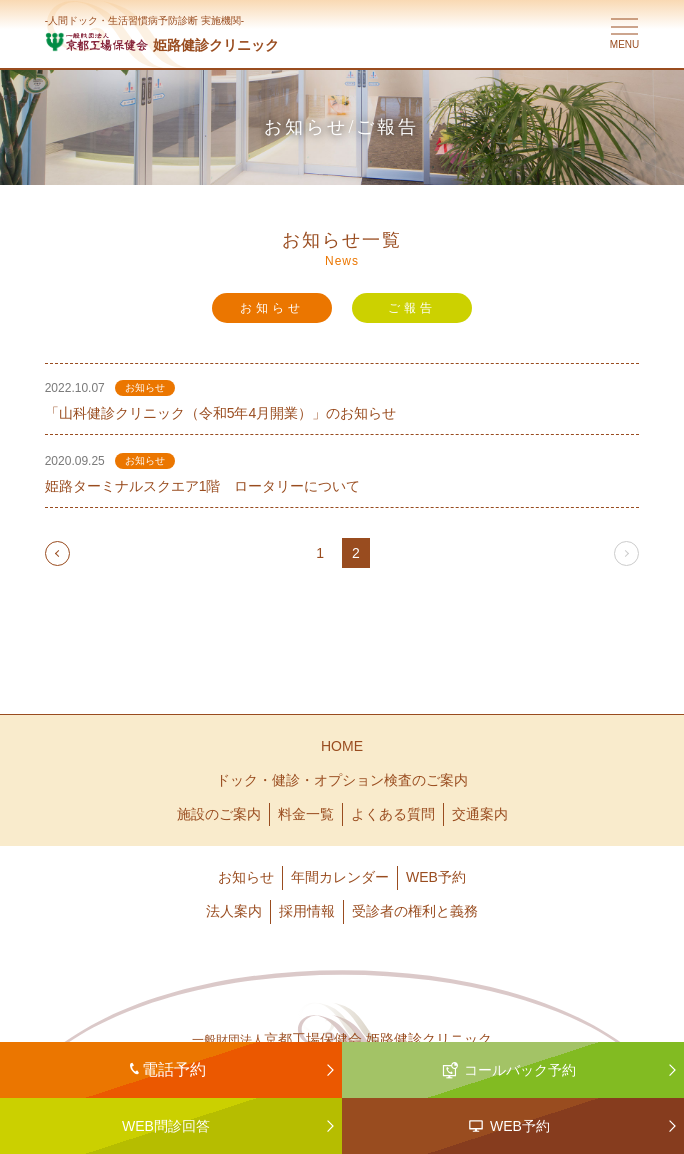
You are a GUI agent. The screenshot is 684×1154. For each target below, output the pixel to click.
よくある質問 (393, 814)
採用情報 (307, 911)
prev (58, 553)
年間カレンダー (340, 877)
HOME (342, 746)
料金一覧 (306, 814)
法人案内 (234, 911)
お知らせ (272, 308)
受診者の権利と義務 (415, 911)
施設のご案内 (219, 814)
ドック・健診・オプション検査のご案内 (342, 780)
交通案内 (480, 814)
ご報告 (412, 308)
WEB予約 (436, 877)
